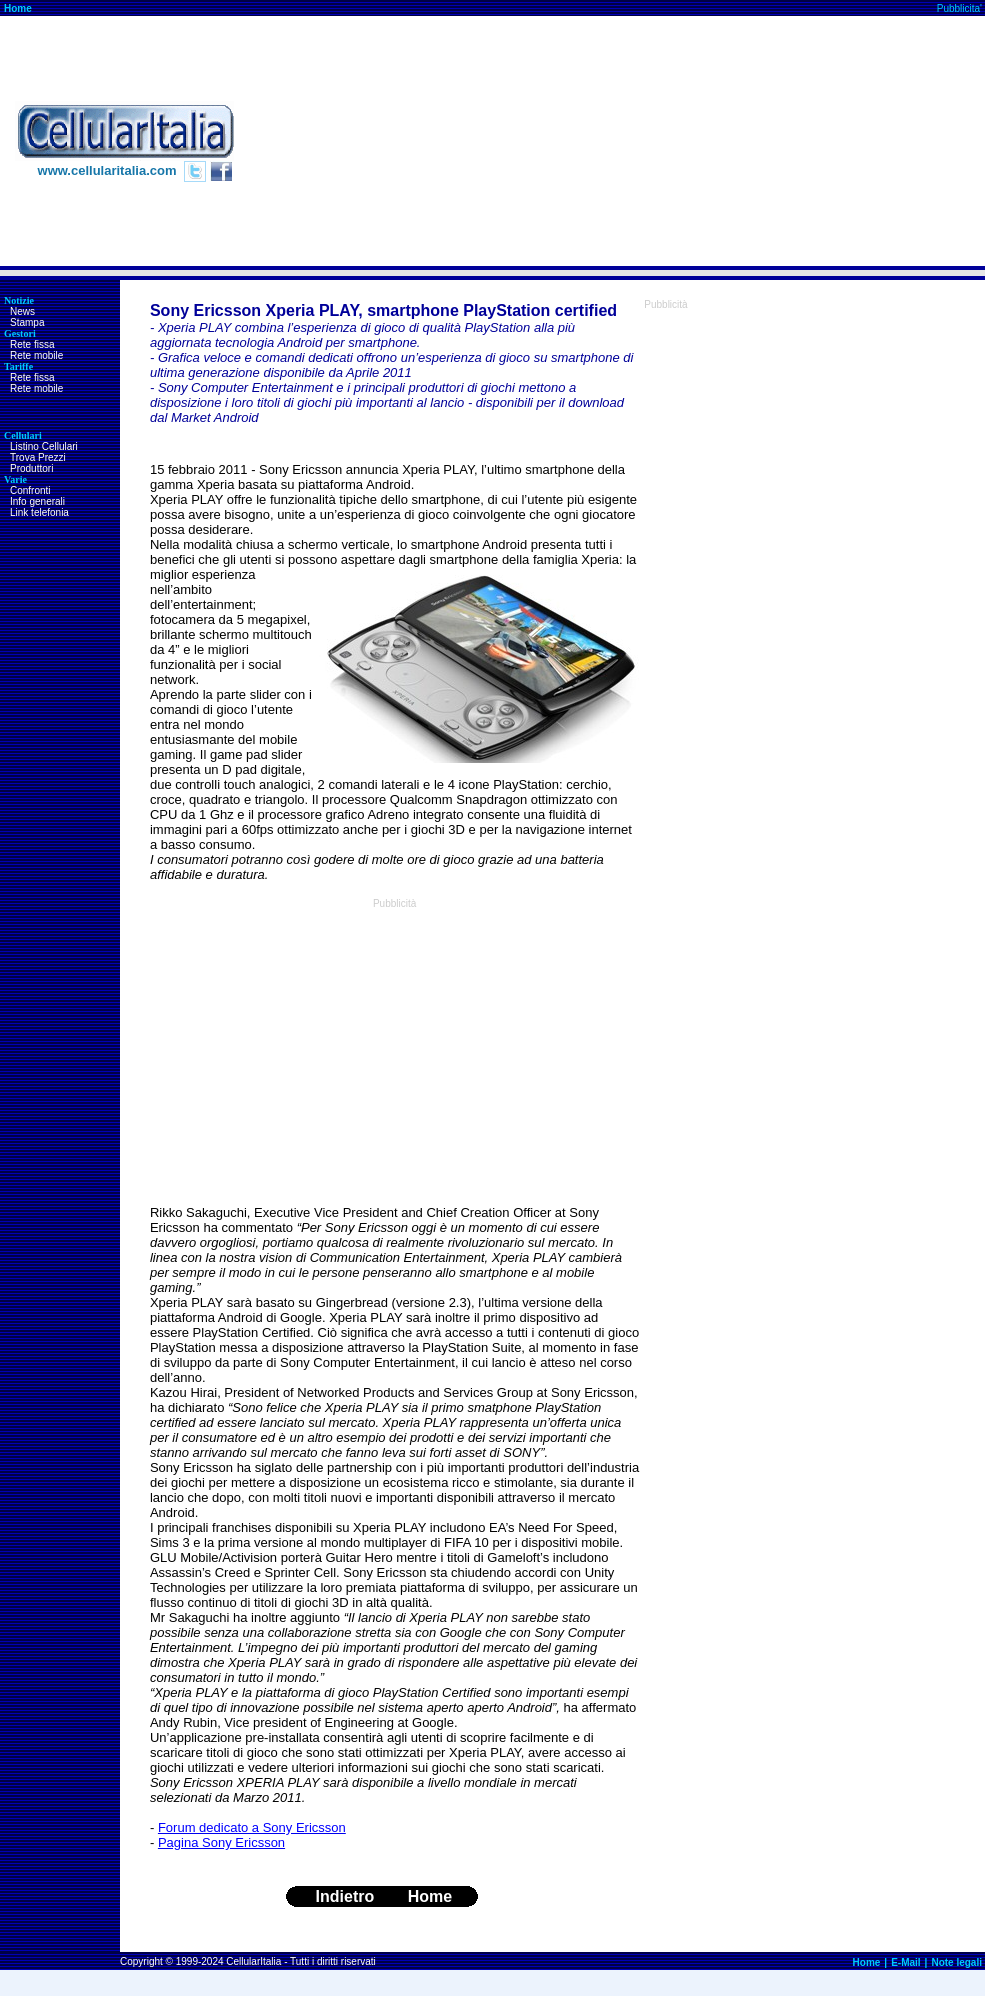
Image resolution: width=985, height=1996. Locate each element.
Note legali (956, 1962)
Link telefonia (39, 512)
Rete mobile (36, 355)
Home (18, 8)
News (22, 311)
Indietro (345, 1896)
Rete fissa (32, 344)
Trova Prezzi (38, 457)
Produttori (31, 468)
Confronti (30, 490)
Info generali (37, 501)
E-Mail (905, 1962)
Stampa (27, 322)
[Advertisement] (832, 141)
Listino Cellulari (44, 446)
